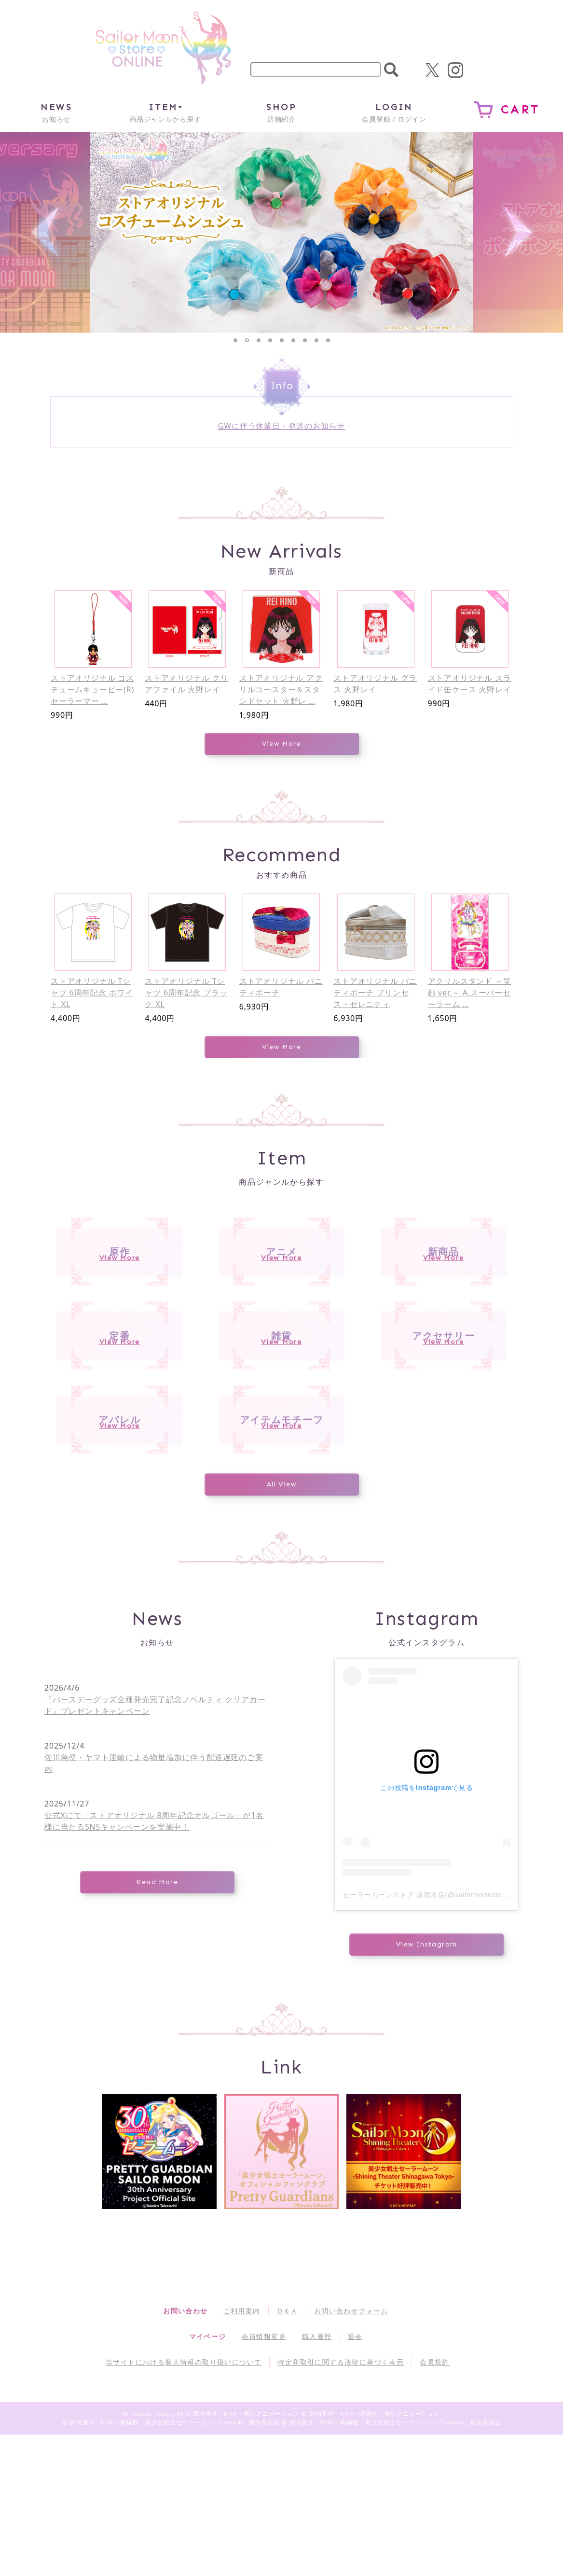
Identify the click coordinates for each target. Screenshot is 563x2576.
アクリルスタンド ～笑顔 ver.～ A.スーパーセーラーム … (469, 992)
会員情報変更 (264, 2477)
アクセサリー (443, 1406)
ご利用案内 (242, 2452)
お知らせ (56, 112)
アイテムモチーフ (281, 1538)
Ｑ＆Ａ (287, 2452)
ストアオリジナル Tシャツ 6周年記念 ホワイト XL (92, 992)
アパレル (119, 1538)
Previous (45, 232)
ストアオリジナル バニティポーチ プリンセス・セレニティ (375, 992)
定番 (119, 1406)
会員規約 (435, 2503)
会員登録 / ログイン (394, 112)
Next (518, 232)
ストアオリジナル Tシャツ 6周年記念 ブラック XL (186, 992)
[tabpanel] (281, 232)
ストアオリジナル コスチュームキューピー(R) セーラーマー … (92, 689)
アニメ (281, 1275)
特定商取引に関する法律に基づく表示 (340, 2503)
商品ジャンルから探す (165, 112)
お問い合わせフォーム (351, 2452)
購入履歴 (317, 2477)
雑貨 (281, 1406)
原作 (119, 1275)
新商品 (444, 1275)
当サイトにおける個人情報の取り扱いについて (183, 2503)
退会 (355, 2477)
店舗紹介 (281, 112)
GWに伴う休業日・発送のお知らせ (281, 425)
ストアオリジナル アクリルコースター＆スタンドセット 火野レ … (281, 689)
